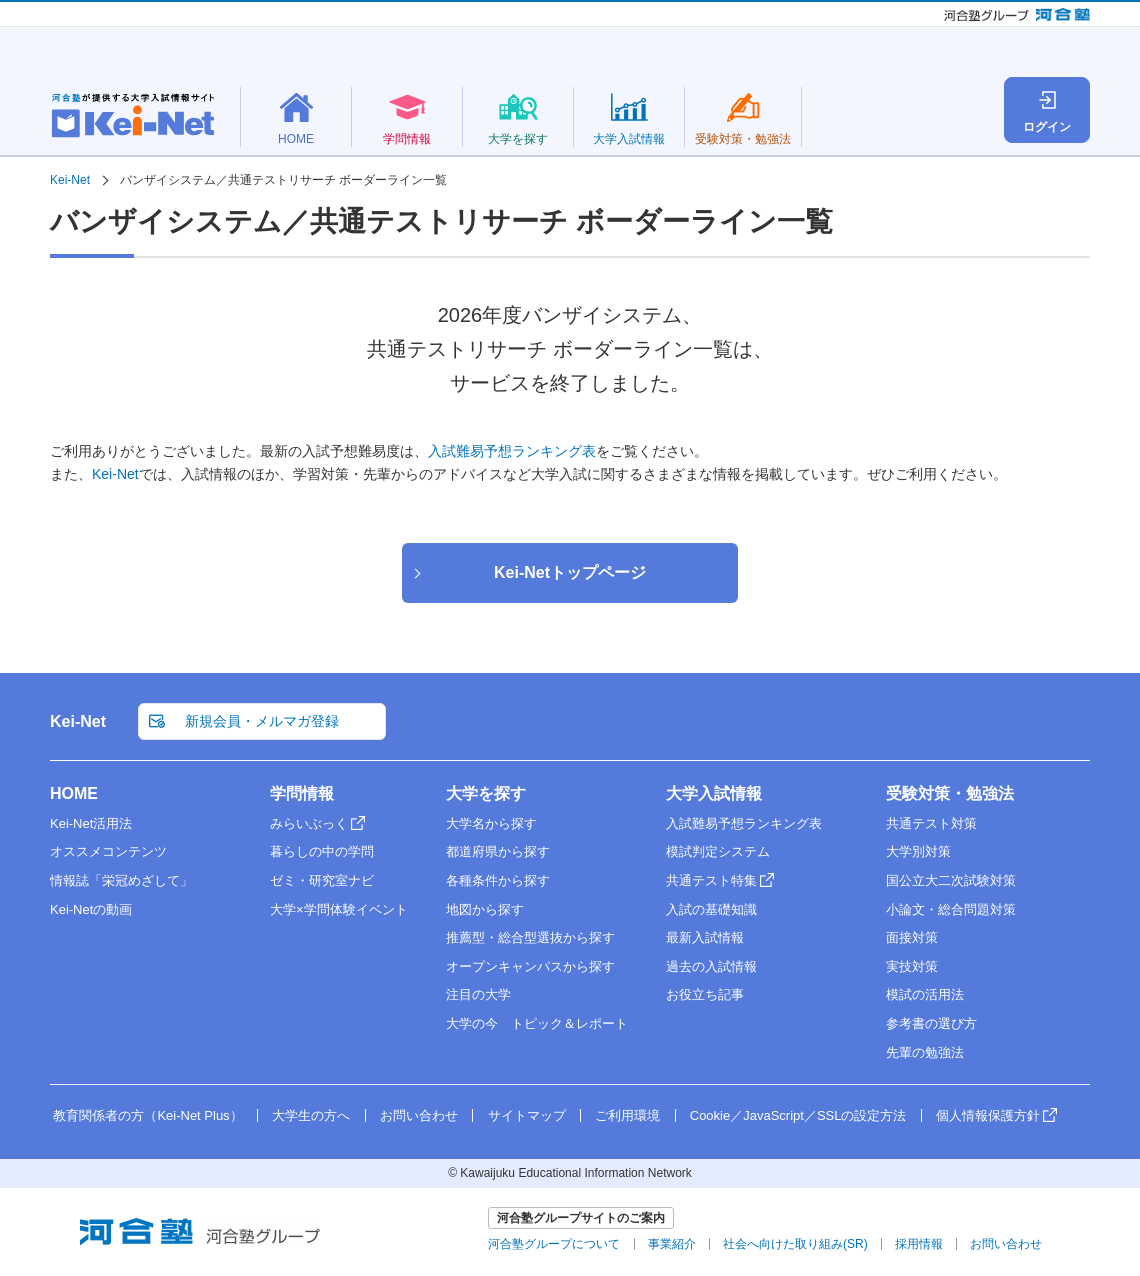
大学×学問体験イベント (339, 909)
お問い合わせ (419, 1115)
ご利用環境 (627, 1115)
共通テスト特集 (711, 880)
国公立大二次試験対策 (951, 880)
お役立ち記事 (705, 994)
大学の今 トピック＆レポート (537, 1023)
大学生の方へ (311, 1115)
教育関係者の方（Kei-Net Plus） (1002, 54)
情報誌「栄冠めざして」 (121, 880)
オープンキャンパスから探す (530, 966)
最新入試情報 (705, 937)
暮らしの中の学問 (322, 851)
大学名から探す (491, 823)
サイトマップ (527, 1115)
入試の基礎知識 (711, 909)
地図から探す (485, 909)
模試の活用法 (925, 994)
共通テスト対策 (931, 823)
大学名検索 (840, 94)
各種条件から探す (498, 880)
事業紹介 (672, 1244)
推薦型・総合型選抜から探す (530, 937)
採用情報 (919, 1244)
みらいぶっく (309, 823)
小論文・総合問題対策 (951, 909)
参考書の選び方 (931, 1023)
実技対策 (912, 966)
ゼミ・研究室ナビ (322, 880)
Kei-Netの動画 (91, 909)
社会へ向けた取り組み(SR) (795, 1244)
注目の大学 (478, 994)
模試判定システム (718, 851)
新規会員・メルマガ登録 (802, 54)
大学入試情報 (714, 793)
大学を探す (486, 793)
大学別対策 (918, 851)
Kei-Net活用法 (91, 823)
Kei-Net (115, 474)
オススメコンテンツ (108, 851)
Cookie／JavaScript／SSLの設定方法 (798, 1115)
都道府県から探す (498, 851)
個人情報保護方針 (988, 1115)
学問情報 (302, 793)
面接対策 (912, 937)
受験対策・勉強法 (950, 793)
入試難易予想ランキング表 (512, 451)
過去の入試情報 (711, 966)
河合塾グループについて (554, 1244)
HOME (74, 793)
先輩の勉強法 (925, 1052)
